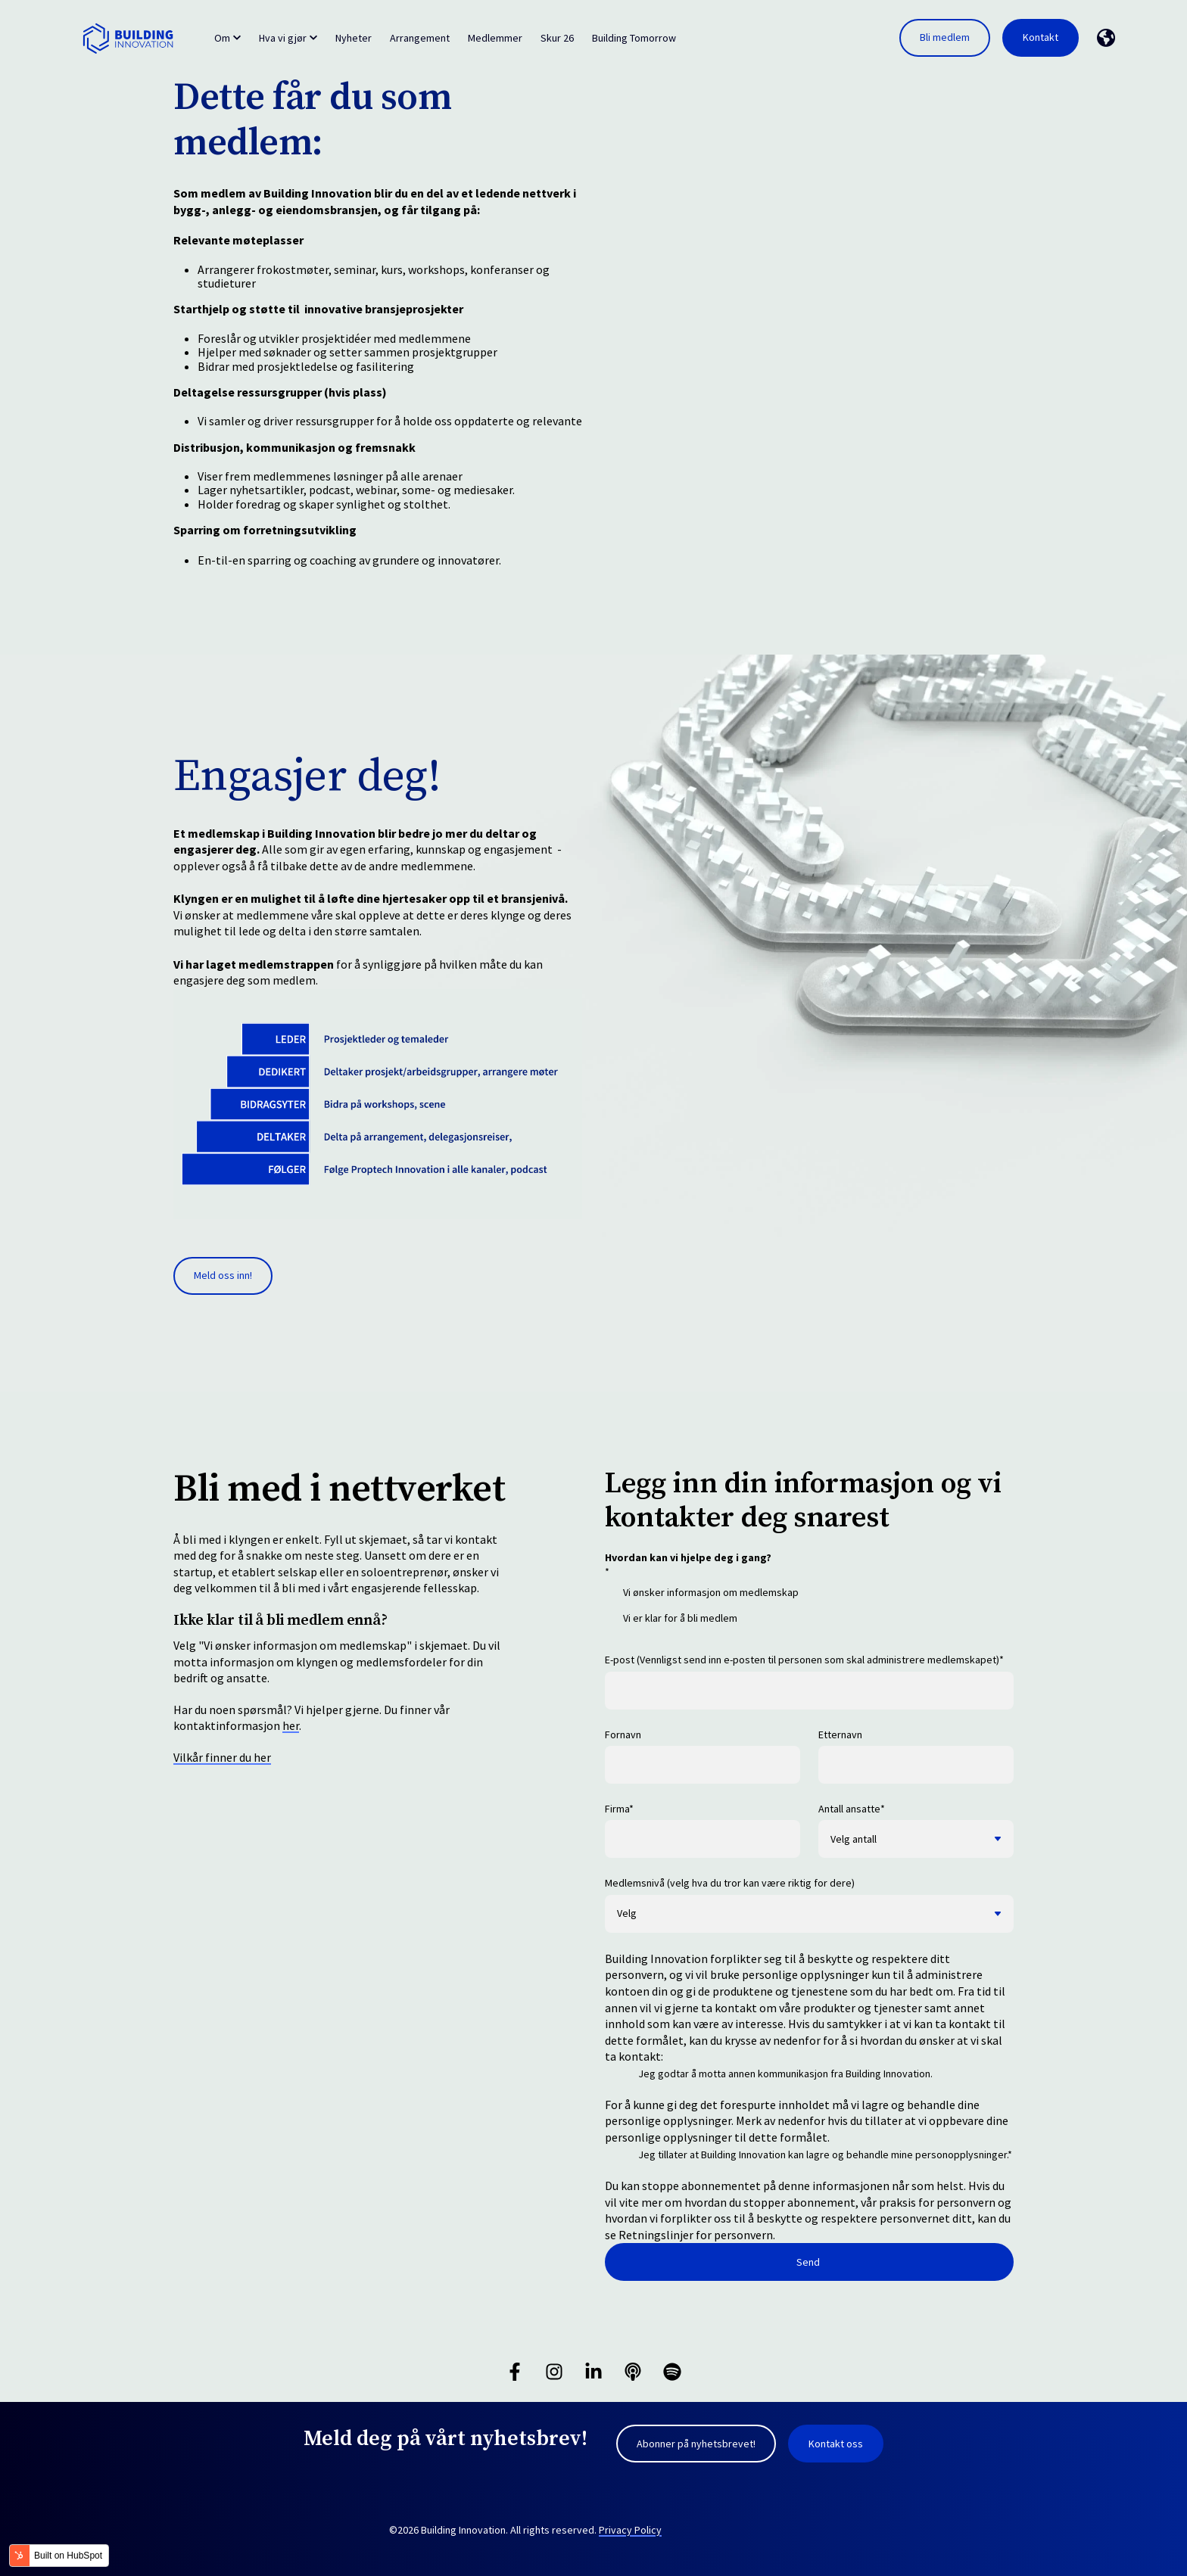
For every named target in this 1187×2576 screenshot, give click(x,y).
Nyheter (353, 38)
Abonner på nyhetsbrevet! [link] (696, 2443)
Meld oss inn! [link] (223, 1275)
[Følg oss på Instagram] (554, 2372)
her (290, 1725)
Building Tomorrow (634, 38)
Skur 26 (557, 38)
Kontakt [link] (1040, 37)
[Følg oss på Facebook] (515, 2372)
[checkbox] (809, 1609)
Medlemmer (495, 38)
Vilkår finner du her (222, 1757)
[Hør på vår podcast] (633, 2372)
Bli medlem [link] (945, 37)
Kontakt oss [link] (835, 2443)
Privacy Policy (630, 2530)
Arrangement (420, 38)
